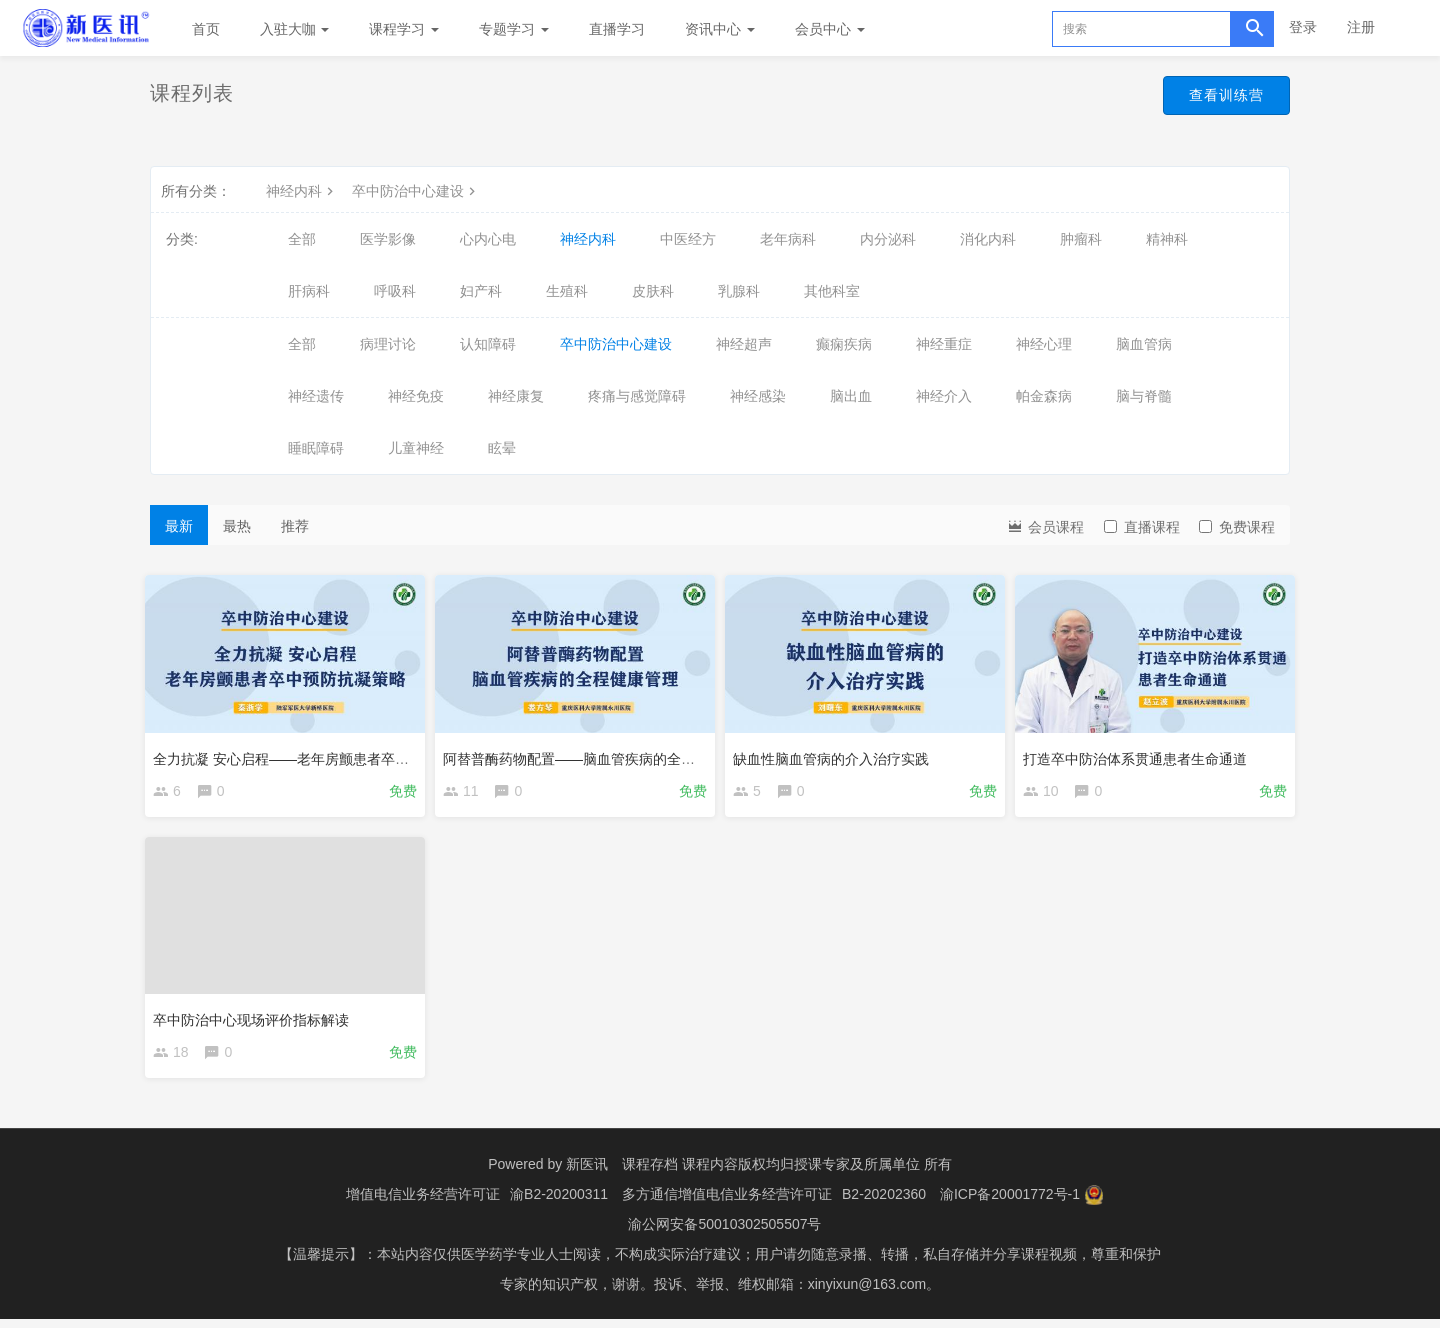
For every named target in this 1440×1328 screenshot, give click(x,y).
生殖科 (567, 291)
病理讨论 (388, 344)
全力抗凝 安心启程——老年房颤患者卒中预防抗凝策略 (328, 753)
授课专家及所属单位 (857, 1173)
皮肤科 (653, 291)
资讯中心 (720, 29)
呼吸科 (395, 291)
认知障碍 (488, 344)
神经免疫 (416, 396)
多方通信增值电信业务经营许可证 (727, 1203)
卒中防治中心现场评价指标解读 (256, 1019)
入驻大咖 (295, 29)
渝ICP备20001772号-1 (1010, 1203)
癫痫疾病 (844, 344)
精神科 (1167, 239)
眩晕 (502, 448)
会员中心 (830, 29)
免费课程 (1237, 527)
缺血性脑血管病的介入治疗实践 (836, 753)
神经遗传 (316, 396)
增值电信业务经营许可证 (423, 1203)
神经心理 (1044, 344)
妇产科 (481, 291)
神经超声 (744, 344)
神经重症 (944, 344)
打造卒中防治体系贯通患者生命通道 (1140, 753)
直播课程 (1142, 527)
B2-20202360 (884, 1203)
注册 (1361, 27)
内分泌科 (888, 239)
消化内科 (988, 239)
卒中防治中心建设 (416, 191)
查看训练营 (1216, 98)
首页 (206, 29)
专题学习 (514, 29)
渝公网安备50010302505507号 (724, 1233)
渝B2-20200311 (559, 1203)
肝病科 (309, 291)
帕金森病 (1044, 396)
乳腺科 (739, 291)
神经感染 (758, 396)
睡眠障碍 (316, 448)
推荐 (295, 526)
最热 (237, 526)
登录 (1303, 27)
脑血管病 (1144, 344)
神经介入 (944, 396)
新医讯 (587, 1173)
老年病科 (788, 239)
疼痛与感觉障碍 (637, 396)
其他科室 (832, 291)
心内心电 (488, 239)
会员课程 (1045, 525)
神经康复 (516, 396)
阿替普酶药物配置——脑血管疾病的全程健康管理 (602, 753)
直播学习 (617, 29)
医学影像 (388, 239)
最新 (179, 526)
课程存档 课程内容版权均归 (708, 1173)
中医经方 (688, 239)
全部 (302, 239)
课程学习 (404, 29)
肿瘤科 (1081, 239)
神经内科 (302, 191)
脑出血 (851, 396)
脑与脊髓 (1144, 396)
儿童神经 (416, 448)
